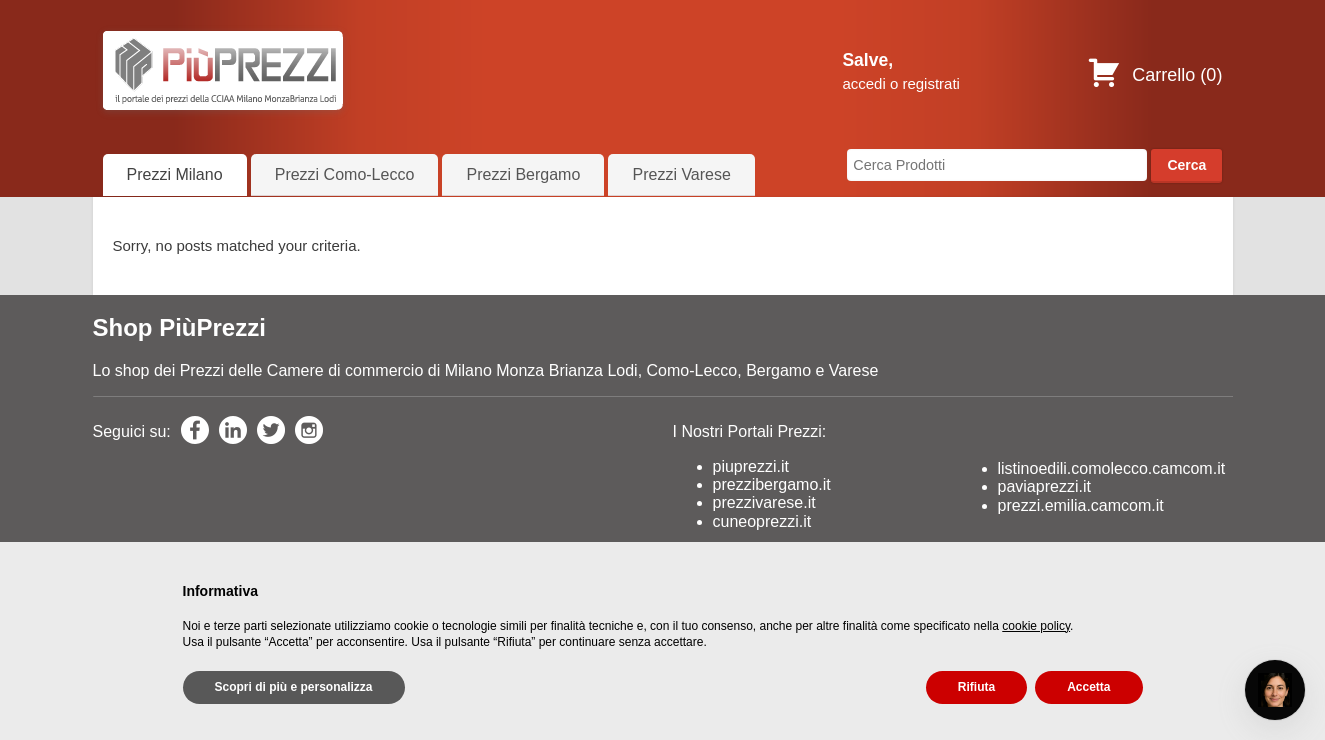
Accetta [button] (1088, 687)
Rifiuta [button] (976, 687)
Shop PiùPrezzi (179, 327)
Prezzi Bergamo (523, 174)
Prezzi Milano (175, 174)
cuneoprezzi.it (762, 521)
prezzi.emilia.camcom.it (1081, 505)
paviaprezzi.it (1044, 486)
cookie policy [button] (1036, 626)
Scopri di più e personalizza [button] (294, 687)
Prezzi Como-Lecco (345, 174)
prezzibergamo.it (772, 484)
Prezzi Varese (681, 174)
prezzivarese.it (764, 502)
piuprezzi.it (751, 466)
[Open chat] (1275, 690)
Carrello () (1154, 75)
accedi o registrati (901, 83)
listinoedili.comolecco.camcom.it (1112, 468)
